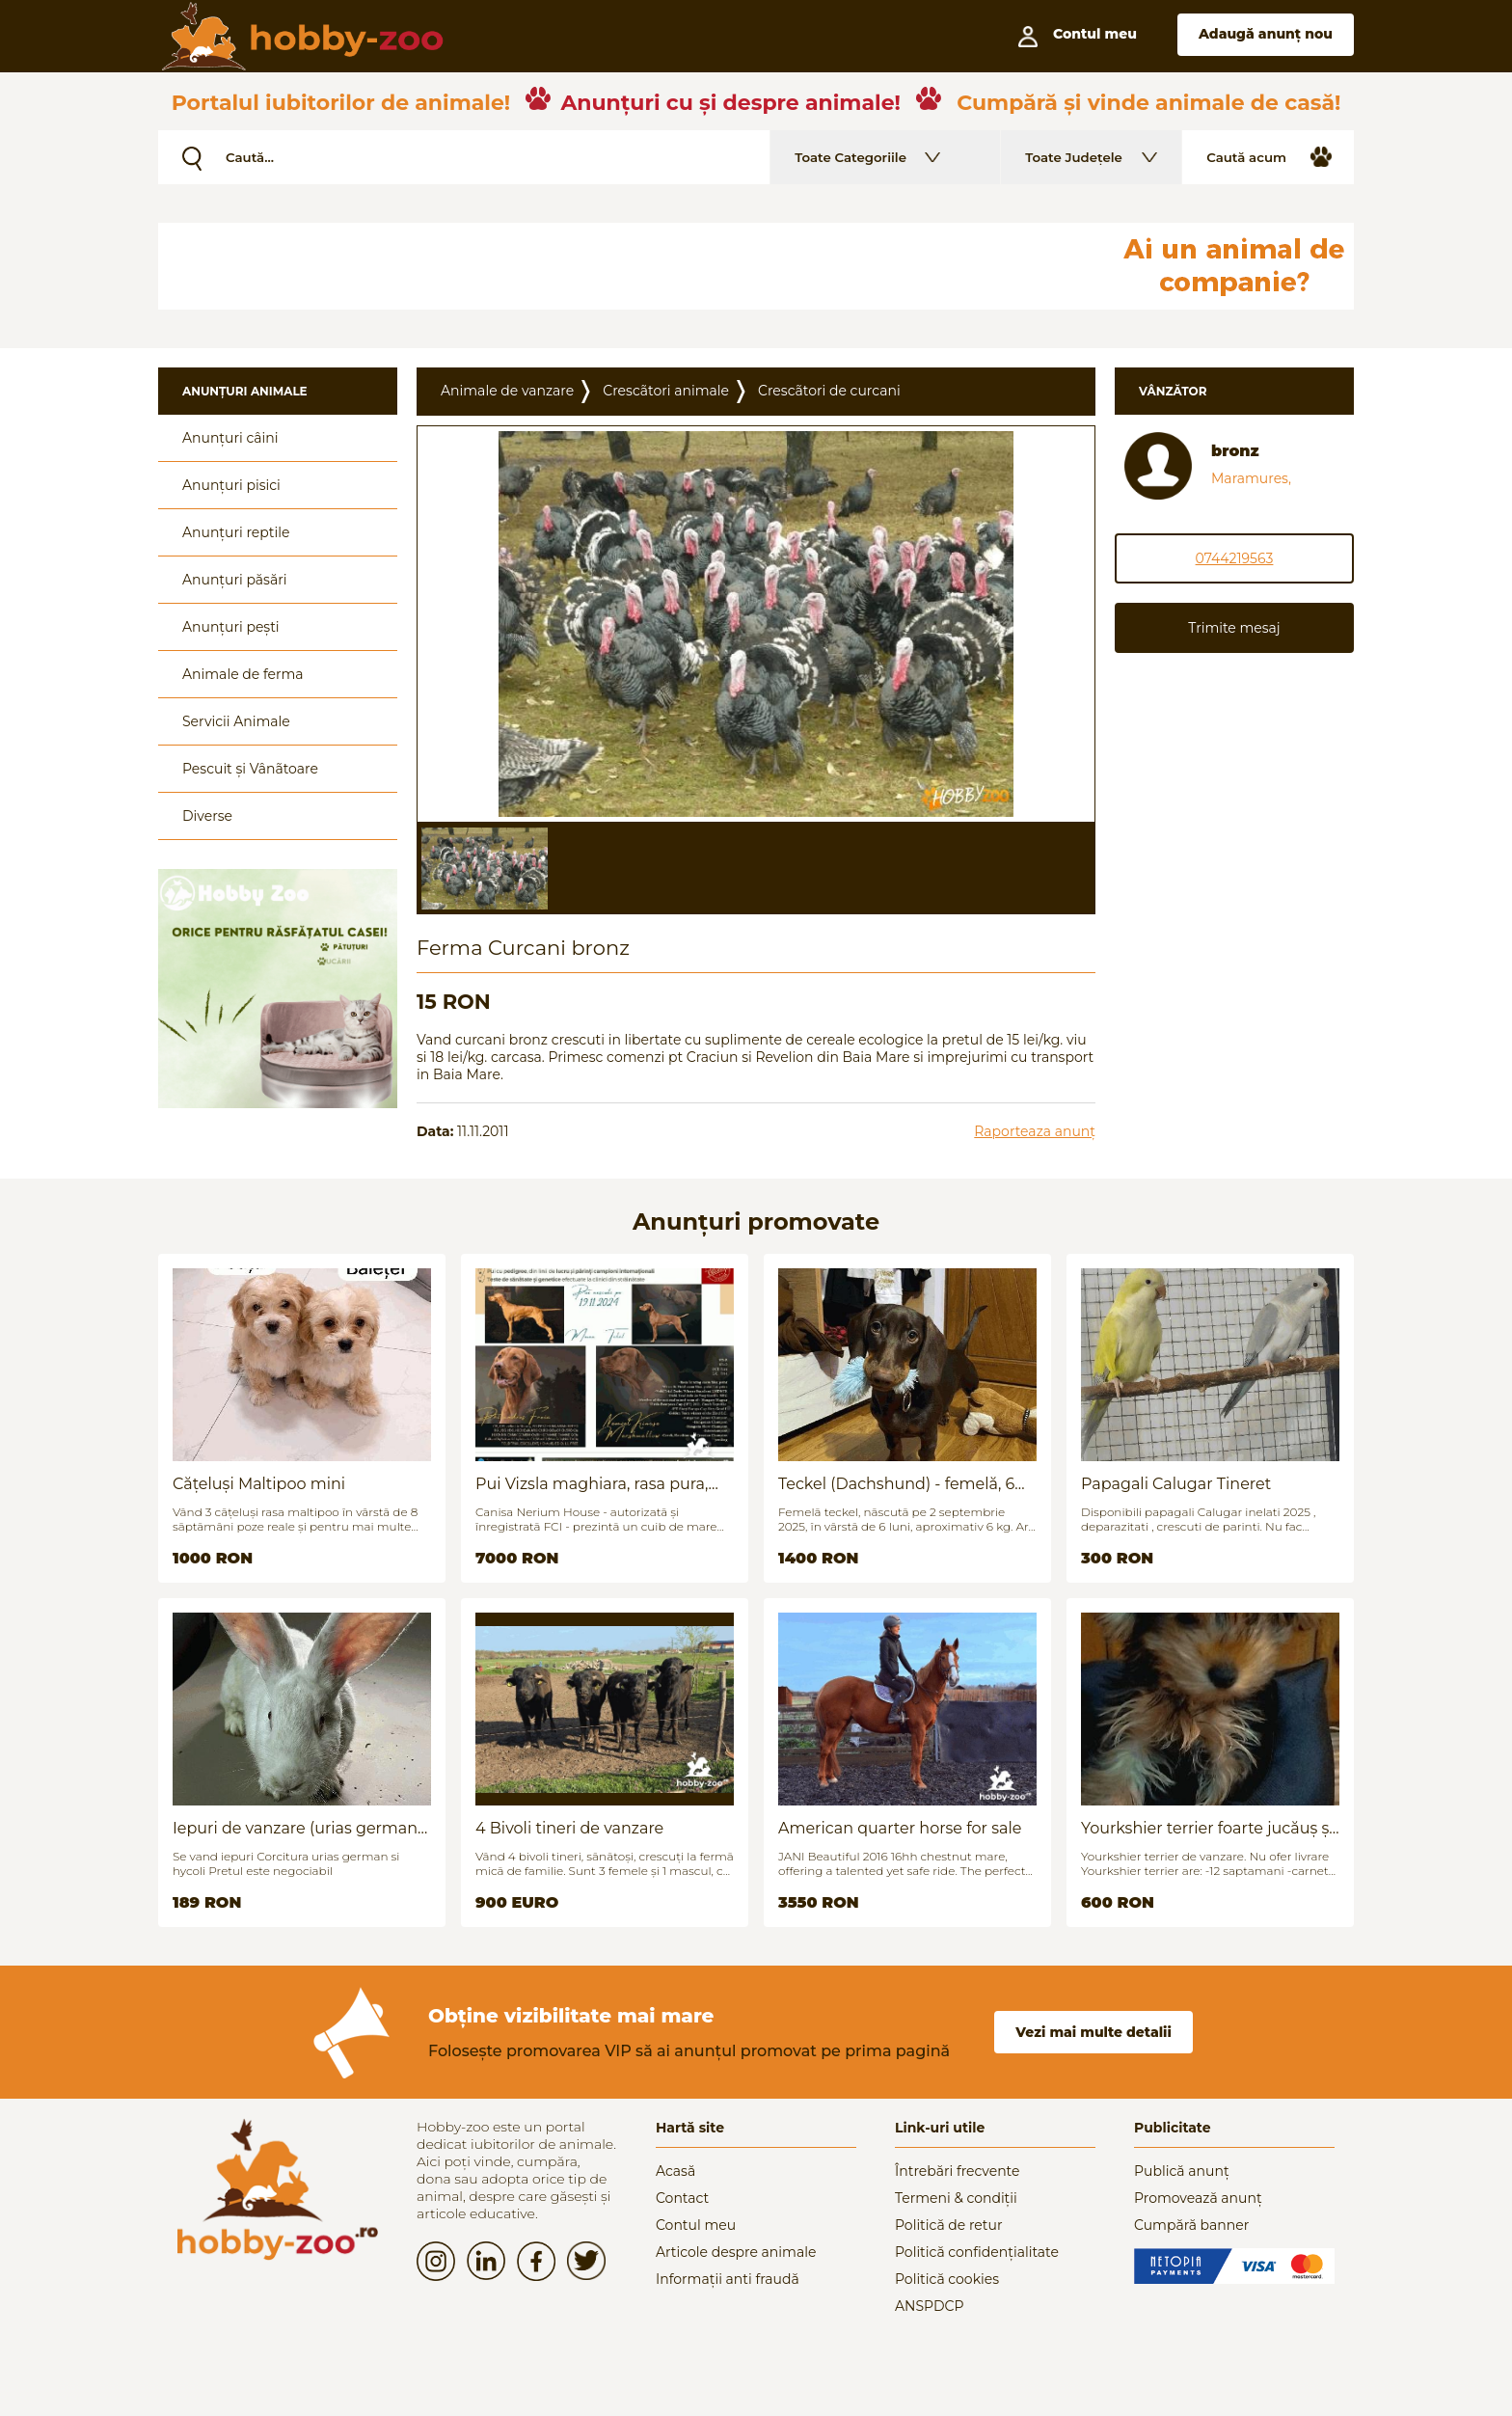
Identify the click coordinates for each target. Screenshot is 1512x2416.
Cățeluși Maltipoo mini (259, 1484)
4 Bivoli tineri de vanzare (569, 1828)
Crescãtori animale (666, 390)
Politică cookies (947, 2279)
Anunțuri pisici (231, 485)
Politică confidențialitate (977, 2252)
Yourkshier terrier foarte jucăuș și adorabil (1207, 1828)
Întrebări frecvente (957, 2171)
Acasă (675, 2171)
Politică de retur (949, 2225)
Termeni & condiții (956, 2198)
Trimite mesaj (1234, 628)
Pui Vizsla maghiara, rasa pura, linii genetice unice (591, 1484)
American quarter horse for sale (899, 1828)
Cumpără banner (1191, 2225)
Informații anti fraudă (727, 2279)
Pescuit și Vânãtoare (250, 768)
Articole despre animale (736, 2252)
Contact (682, 2198)
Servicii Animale (236, 721)
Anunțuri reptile (235, 532)
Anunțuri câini (230, 438)
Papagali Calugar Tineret (1176, 1484)
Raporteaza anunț (1034, 1131)
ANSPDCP (929, 2306)
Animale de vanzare (507, 390)
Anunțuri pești (231, 627)
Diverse (207, 816)
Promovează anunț (1198, 2198)
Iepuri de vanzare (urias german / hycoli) (300, 1828)
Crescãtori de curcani (829, 390)
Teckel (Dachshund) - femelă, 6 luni (896, 1484)
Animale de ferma (243, 674)
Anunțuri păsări (234, 579)
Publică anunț (1181, 2171)
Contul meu (696, 2225)
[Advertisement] (626, 266)
